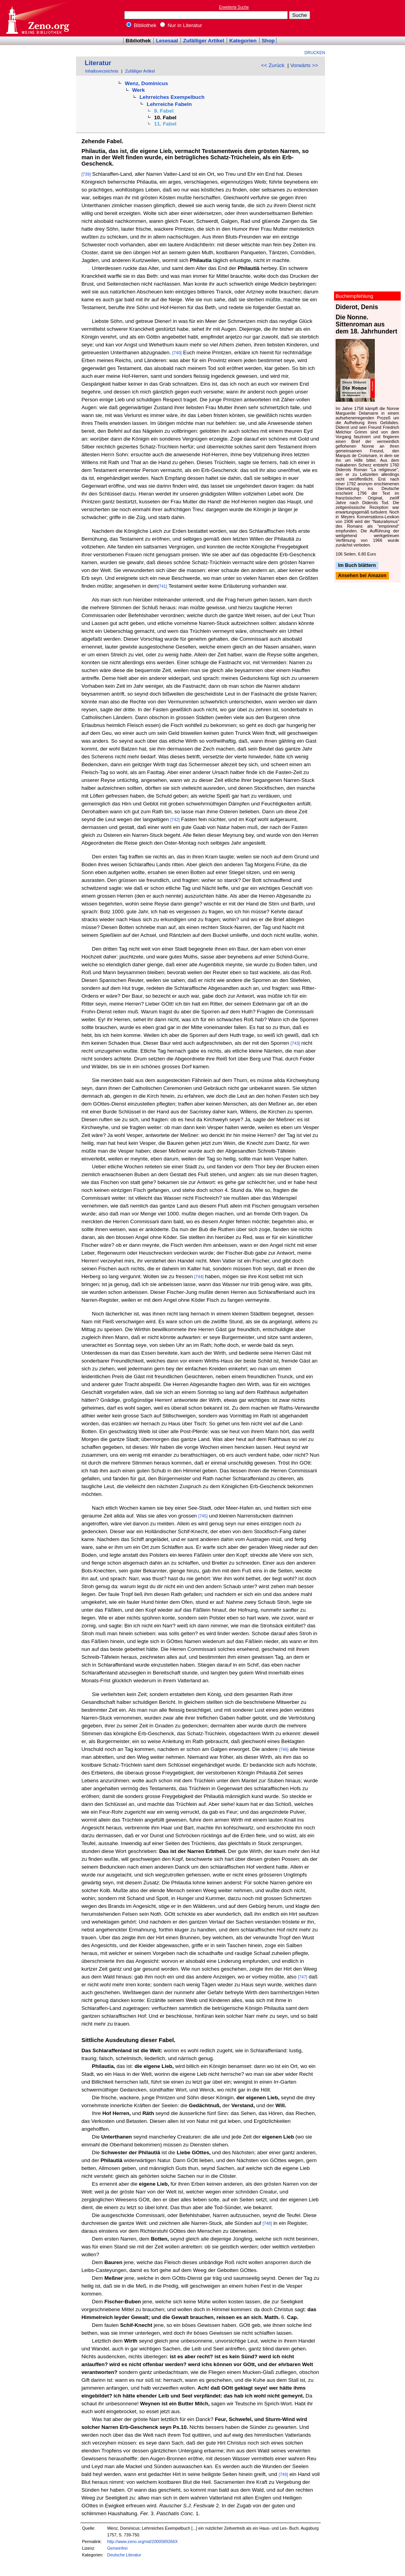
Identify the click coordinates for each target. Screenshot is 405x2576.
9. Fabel (164, 111)
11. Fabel (165, 124)
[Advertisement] (369, 18)
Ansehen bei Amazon (362, 576)
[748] (267, 2223)
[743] (295, 1043)
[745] (203, 1516)
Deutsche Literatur (124, 2554)
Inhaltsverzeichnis (101, 71)
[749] (283, 2474)
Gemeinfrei (117, 2548)
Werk (138, 90)
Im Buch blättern (357, 565)
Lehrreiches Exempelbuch (172, 97)
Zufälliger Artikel (203, 41)
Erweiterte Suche (234, 7)
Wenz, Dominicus (146, 83)
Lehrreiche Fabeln (169, 104)
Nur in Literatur (181, 25)
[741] (162, 586)
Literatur (98, 63)
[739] (86, 174)
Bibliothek (141, 25)
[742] (175, 819)
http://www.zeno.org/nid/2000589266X (142, 2541)
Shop (268, 41)
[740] (177, 352)
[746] (284, 1749)
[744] (199, 1276)
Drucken (315, 52)
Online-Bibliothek (37, 18)
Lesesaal (167, 41)
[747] (302, 1977)
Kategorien (243, 41)
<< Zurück (273, 65)
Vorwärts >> (304, 65)
